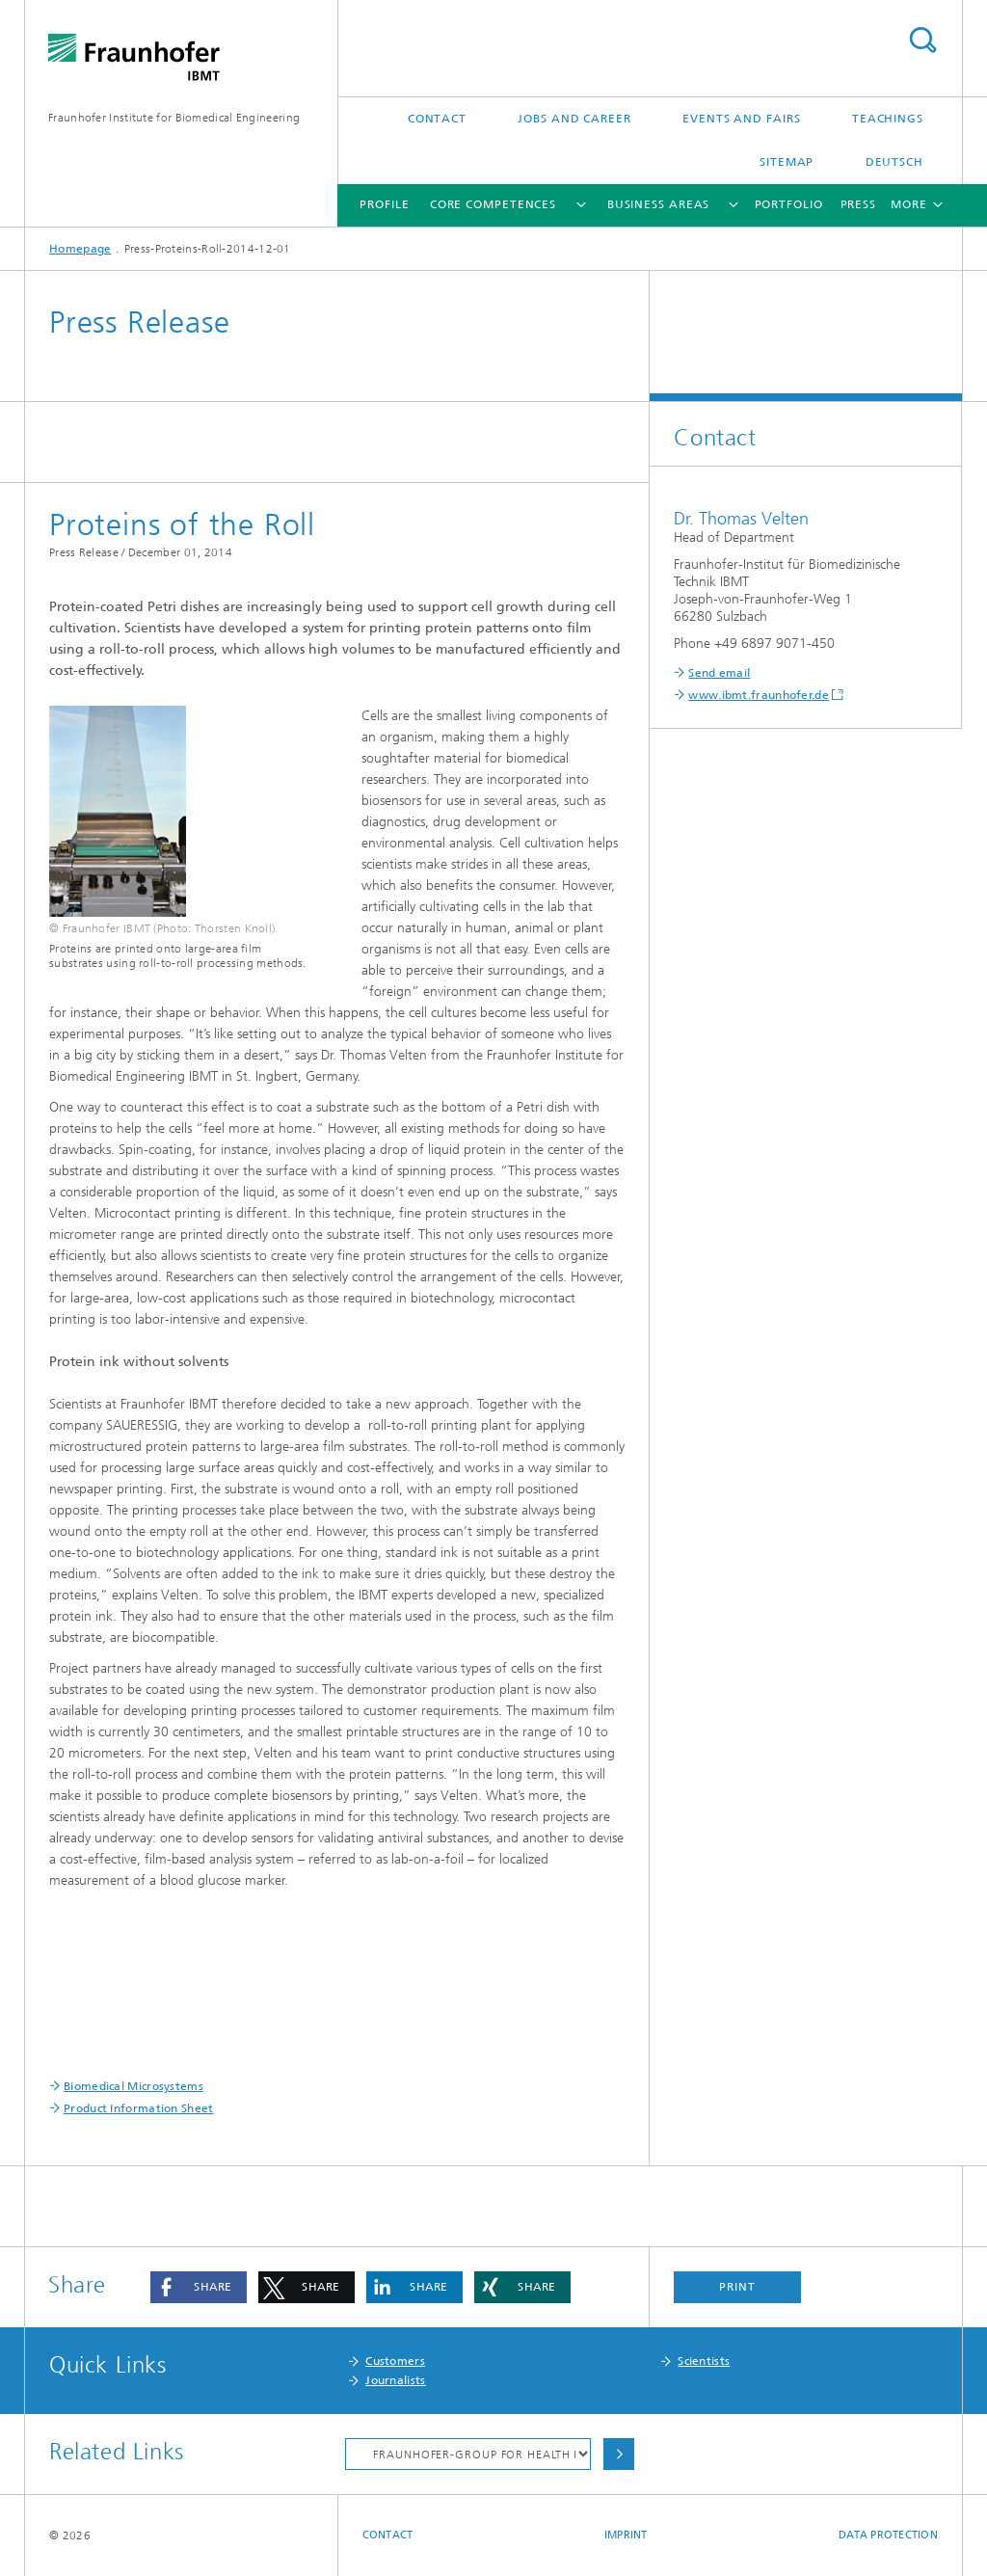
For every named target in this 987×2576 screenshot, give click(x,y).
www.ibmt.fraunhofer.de (758, 695)
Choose (618, 2454)
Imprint (626, 2535)
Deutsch (894, 162)
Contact (437, 118)
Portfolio (789, 204)
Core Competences (493, 204)
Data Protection (888, 2535)
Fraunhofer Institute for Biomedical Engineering (174, 117)
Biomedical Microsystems (133, 2086)
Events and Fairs (741, 118)
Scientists (704, 2361)
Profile (384, 204)
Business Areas (658, 204)
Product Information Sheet (139, 2108)
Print (737, 2287)
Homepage (80, 248)
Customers (395, 2361)
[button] (198, 2287)
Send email (719, 673)
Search (922, 40)
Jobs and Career (574, 118)
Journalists (395, 2380)
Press (858, 204)
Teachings (887, 118)
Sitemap (787, 162)
